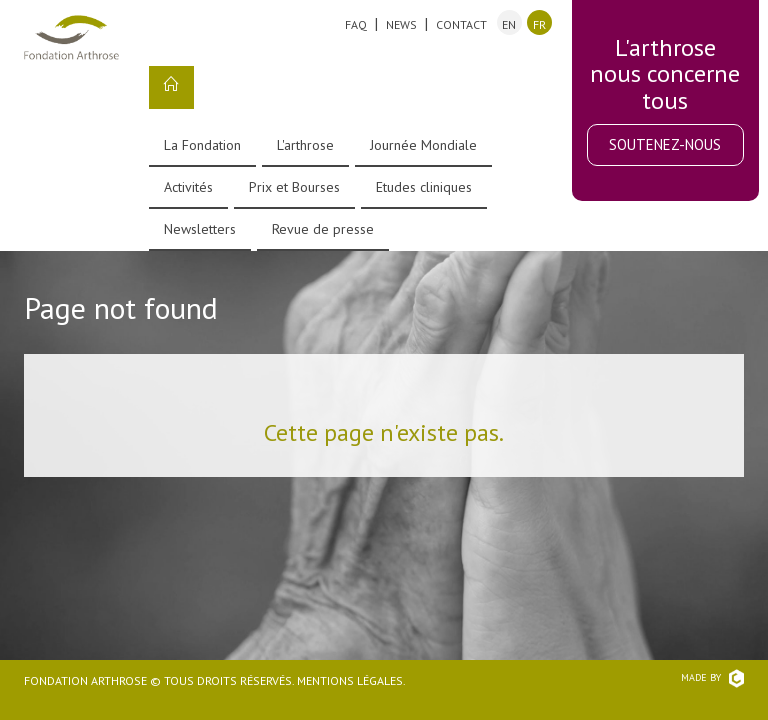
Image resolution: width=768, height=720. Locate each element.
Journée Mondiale (423, 145)
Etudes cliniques (424, 187)
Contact (461, 24)
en (509, 24)
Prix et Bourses (294, 187)
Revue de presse (323, 229)
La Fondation (202, 145)
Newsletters (200, 229)
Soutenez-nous (665, 144)
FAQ (356, 24)
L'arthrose (305, 145)
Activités (188, 187)
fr (539, 24)
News (401, 24)
